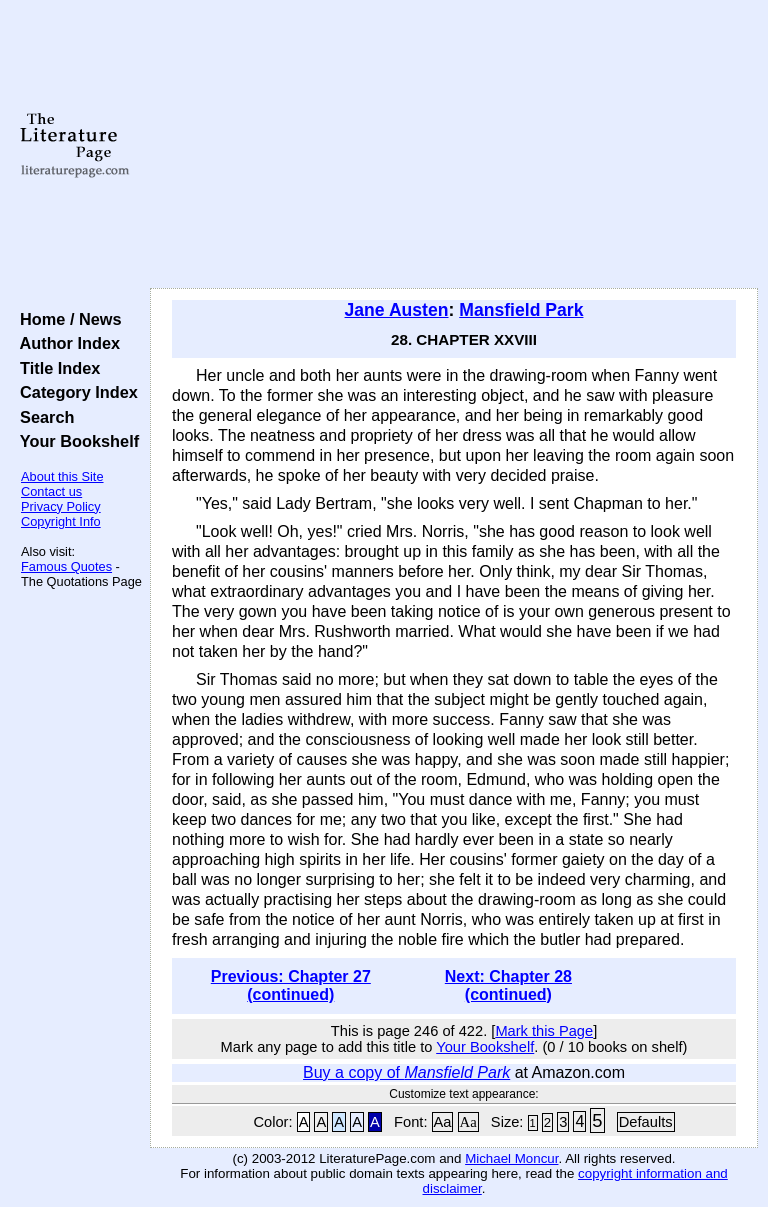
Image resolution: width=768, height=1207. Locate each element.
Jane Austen (397, 310)
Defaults (646, 1122)
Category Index (74, 392)
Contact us (51, 491)
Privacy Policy (61, 506)
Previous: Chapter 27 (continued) (291, 985)
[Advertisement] (454, 145)
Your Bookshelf (75, 441)
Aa (443, 1122)
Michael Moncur (511, 1158)
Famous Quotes (66, 566)
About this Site (62, 476)
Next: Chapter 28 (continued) (508, 985)
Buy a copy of (406, 1072)
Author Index (65, 343)
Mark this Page (544, 1031)
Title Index (55, 368)
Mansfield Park (521, 310)
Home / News (66, 319)
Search (42, 417)
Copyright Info (61, 521)
